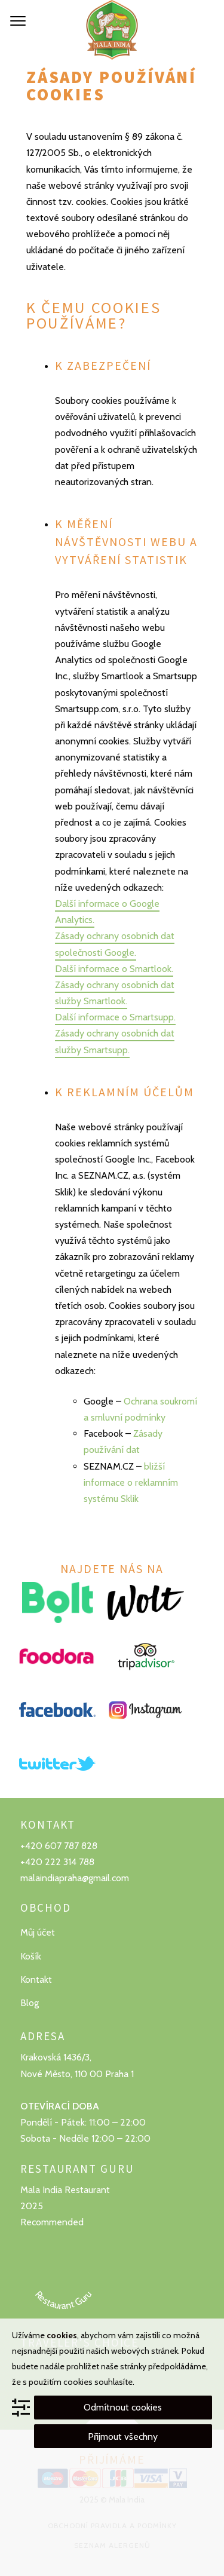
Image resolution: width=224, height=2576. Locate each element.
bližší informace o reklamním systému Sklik (131, 1482)
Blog (29, 2002)
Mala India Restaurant (65, 2189)
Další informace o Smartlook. (114, 968)
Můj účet (37, 1932)
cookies (62, 2335)
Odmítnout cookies (123, 2407)
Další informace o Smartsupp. (115, 1017)
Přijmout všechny (123, 2436)
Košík (30, 1956)
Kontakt (36, 1979)
